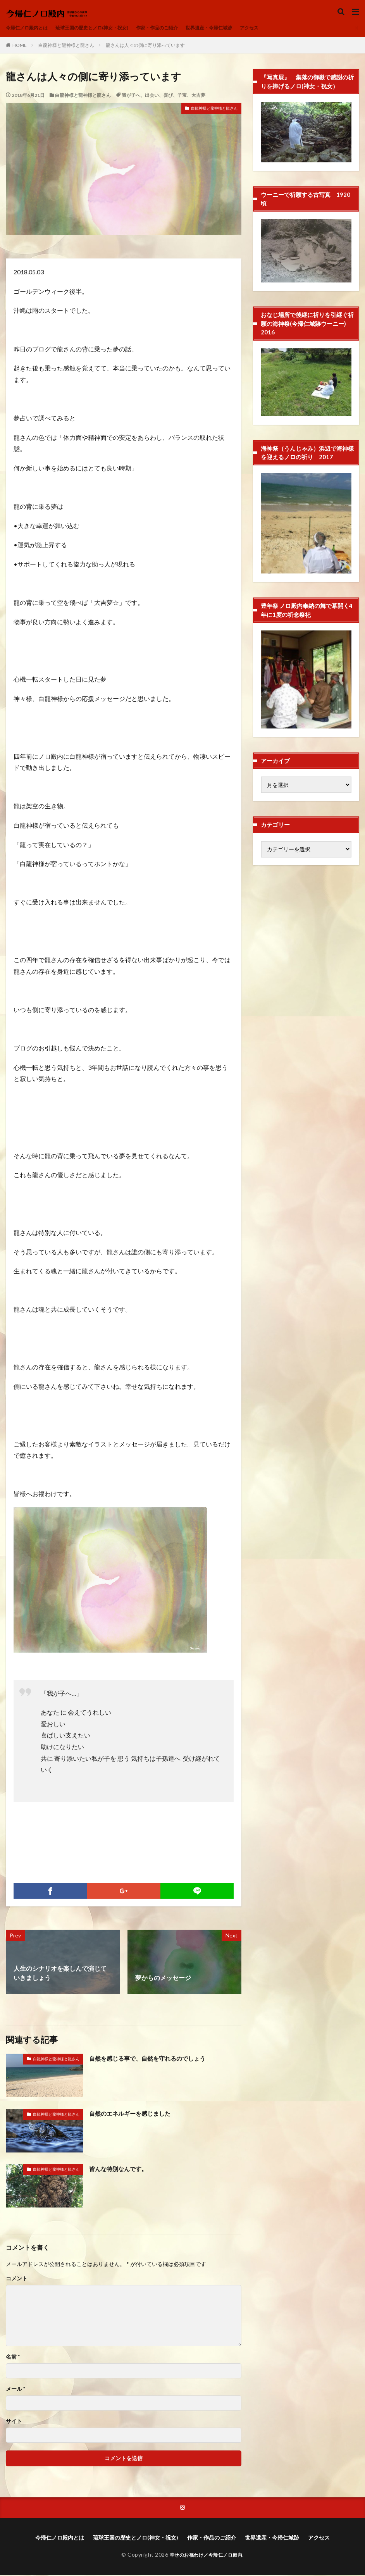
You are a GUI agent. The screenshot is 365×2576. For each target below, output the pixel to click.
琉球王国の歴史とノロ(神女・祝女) (105, 27)
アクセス (285, 27)
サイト (14, 2421)
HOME (19, 45)
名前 (13, 2356)
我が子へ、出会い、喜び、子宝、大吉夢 (163, 95)
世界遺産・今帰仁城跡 (239, 27)
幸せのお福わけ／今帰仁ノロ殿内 (206, 2555)
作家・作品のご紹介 (179, 27)
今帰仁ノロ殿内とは (30, 27)
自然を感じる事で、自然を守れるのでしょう (151, 2058)
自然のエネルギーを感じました (132, 2113)
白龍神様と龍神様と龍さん (66, 45)
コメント (17, 2278)
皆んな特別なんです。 (120, 2168)
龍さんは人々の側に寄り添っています (145, 45)
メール (15, 2389)
